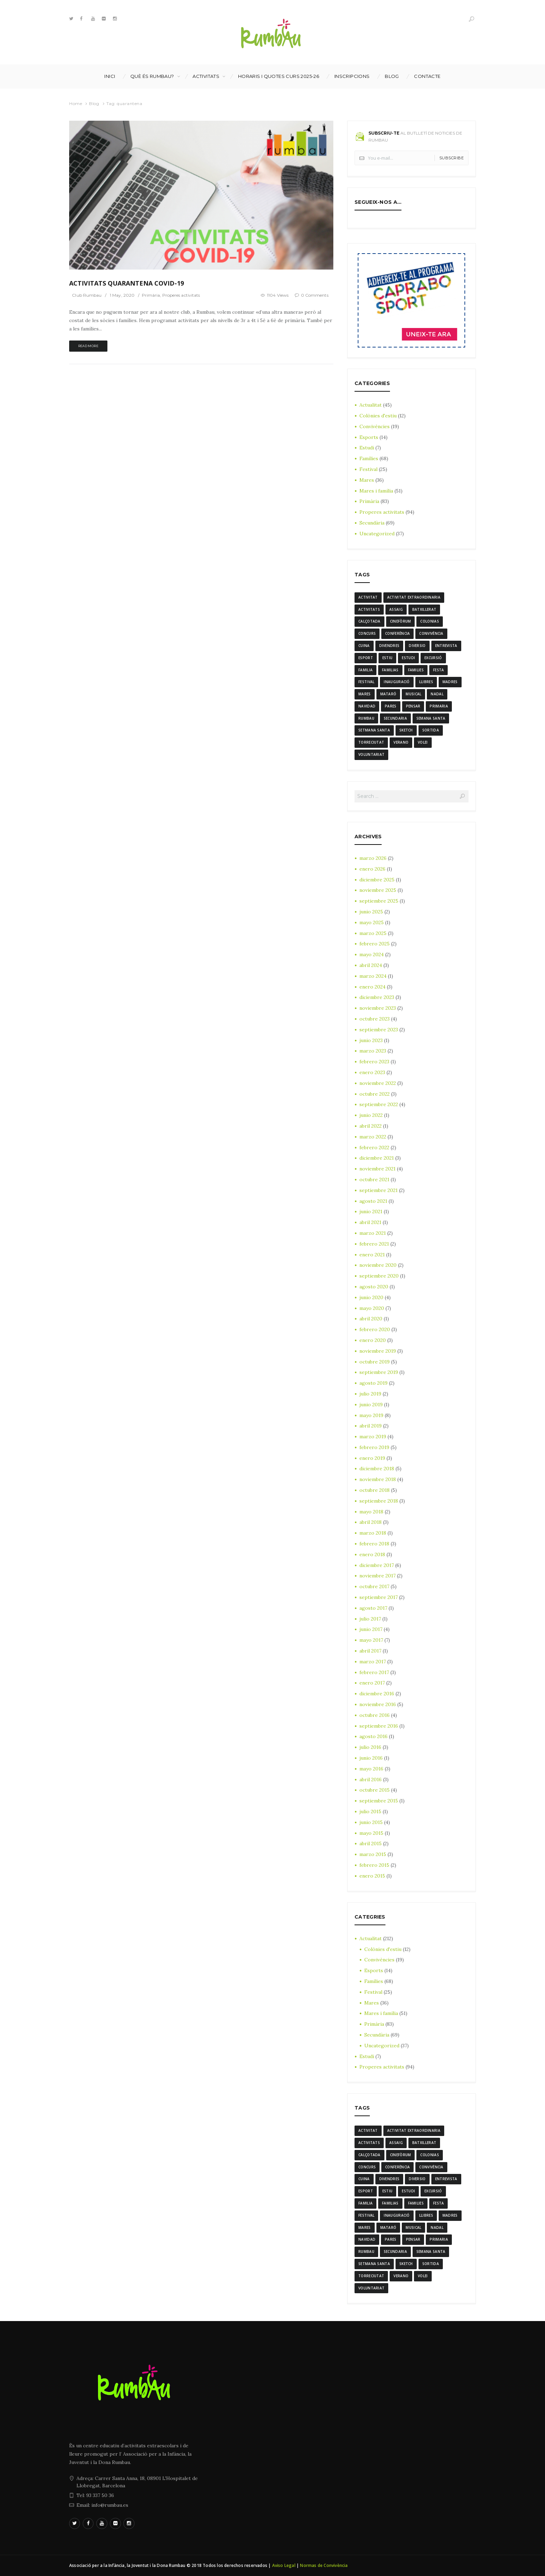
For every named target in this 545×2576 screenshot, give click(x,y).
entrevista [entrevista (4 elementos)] (446, 645)
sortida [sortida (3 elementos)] (430, 730)
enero (372, 869)
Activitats (206, 76)
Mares (366, 480)
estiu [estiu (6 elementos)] (387, 657)
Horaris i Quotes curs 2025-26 (278, 76)
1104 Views (277, 295)
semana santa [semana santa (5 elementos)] (431, 718)
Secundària (371, 523)
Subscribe (451, 157)
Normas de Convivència (324, 2565)
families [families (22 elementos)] (416, 669)
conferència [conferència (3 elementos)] (397, 633)
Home (75, 103)
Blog (392, 76)
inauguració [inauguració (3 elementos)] (396, 681)
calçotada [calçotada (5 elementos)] (369, 621)
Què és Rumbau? (152, 76)
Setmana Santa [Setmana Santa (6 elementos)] (374, 730)
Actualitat (370, 405)
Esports (368, 437)
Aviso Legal (283, 2565)
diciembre (376, 880)
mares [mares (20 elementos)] (364, 693)
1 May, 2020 (122, 295)
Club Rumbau (86, 295)
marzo (373, 858)
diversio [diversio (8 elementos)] (417, 645)
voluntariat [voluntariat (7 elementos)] (371, 754)
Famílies (368, 458)
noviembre (377, 890)
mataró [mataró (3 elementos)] (388, 693)
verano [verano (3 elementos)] (400, 742)
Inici (109, 76)
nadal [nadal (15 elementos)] (437, 693)
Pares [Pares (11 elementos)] (391, 706)
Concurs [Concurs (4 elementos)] (367, 633)
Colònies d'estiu (378, 416)
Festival (368, 469)
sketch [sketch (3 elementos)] (406, 730)
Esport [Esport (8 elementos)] (365, 657)
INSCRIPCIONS (352, 76)
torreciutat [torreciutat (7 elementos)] (371, 742)
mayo (371, 922)
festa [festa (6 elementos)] (438, 669)
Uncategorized (376, 533)
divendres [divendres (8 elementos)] (389, 645)
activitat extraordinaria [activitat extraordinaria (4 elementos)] (413, 597)
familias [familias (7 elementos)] (390, 669)
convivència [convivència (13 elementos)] (431, 633)
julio (370, 1394)
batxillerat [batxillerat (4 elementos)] (424, 609)
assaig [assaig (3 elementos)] (396, 609)
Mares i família (376, 491)
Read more (88, 346)
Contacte (427, 76)
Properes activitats (181, 295)
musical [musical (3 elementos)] (413, 693)
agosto (373, 1201)
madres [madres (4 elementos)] (450, 681)
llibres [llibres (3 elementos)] (426, 681)
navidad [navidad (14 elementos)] (366, 706)
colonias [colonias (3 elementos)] (429, 621)
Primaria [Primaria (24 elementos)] (439, 706)
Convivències (374, 426)
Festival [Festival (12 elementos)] (366, 681)
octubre (374, 1019)
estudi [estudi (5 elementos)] (408, 657)
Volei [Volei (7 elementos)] (423, 742)
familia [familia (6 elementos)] (365, 669)
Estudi (366, 448)
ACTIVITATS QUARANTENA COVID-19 (126, 283)
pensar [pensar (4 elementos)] (413, 706)
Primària (151, 295)
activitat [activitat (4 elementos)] (368, 597)
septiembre (378, 901)
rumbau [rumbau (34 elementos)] (366, 718)
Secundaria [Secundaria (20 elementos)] (395, 718)
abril (370, 965)
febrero (374, 944)
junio (371, 912)
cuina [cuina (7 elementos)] (364, 645)
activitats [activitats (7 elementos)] (369, 609)
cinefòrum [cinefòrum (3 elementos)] (400, 621)
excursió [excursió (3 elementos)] (433, 657)
